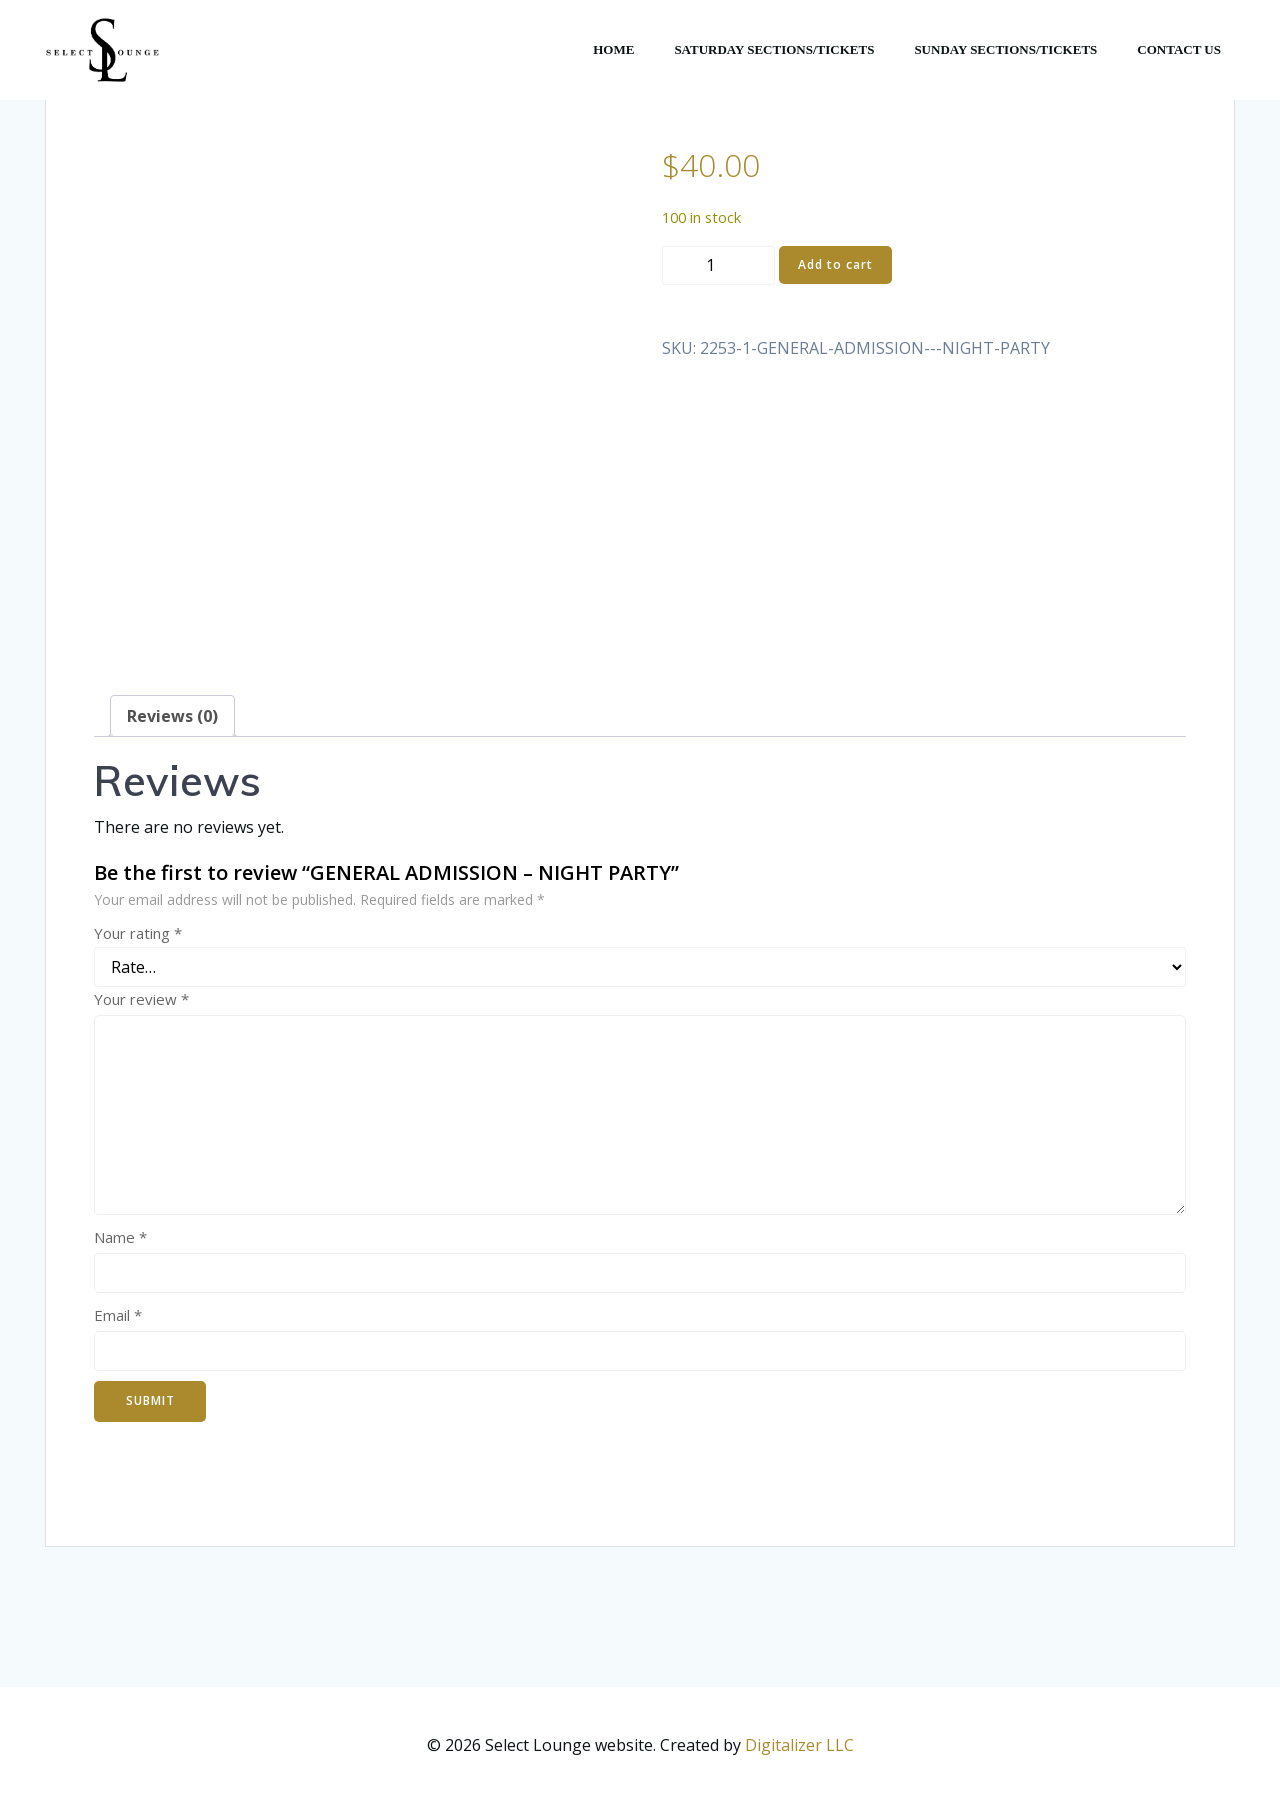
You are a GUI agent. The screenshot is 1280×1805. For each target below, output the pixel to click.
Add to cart (835, 264)
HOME (613, 49)
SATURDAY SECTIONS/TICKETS (774, 49)
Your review (141, 999)
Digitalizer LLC (799, 1745)
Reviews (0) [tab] (172, 716)
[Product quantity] (718, 265)
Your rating (138, 933)
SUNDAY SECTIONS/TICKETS (1005, 49)
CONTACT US (1179, 49)
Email (118, 1315)
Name (120, 1237)
